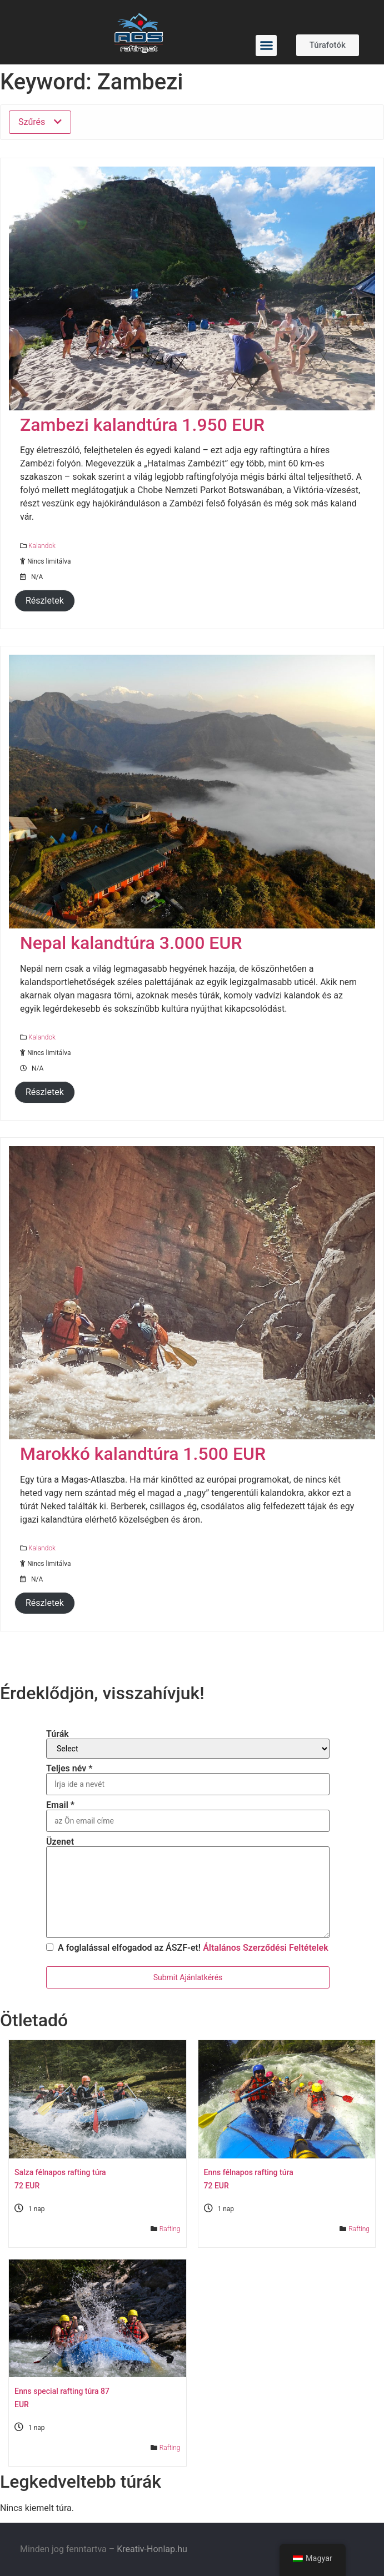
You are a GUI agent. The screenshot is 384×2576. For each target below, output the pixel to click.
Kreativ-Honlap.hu (152, 2549)
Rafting (170, 2229)
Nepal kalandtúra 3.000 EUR (131, 942)
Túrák (57, 1734)
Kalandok (42, 546)
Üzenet (60, 1841)
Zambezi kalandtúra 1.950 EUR (142, 424)
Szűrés (40, 122)
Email (60, 1805)
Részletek (45, 600)
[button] (266, 45)
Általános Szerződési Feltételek (265, 1947)
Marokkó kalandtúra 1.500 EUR (143, 1453)
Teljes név (69, 1768)
